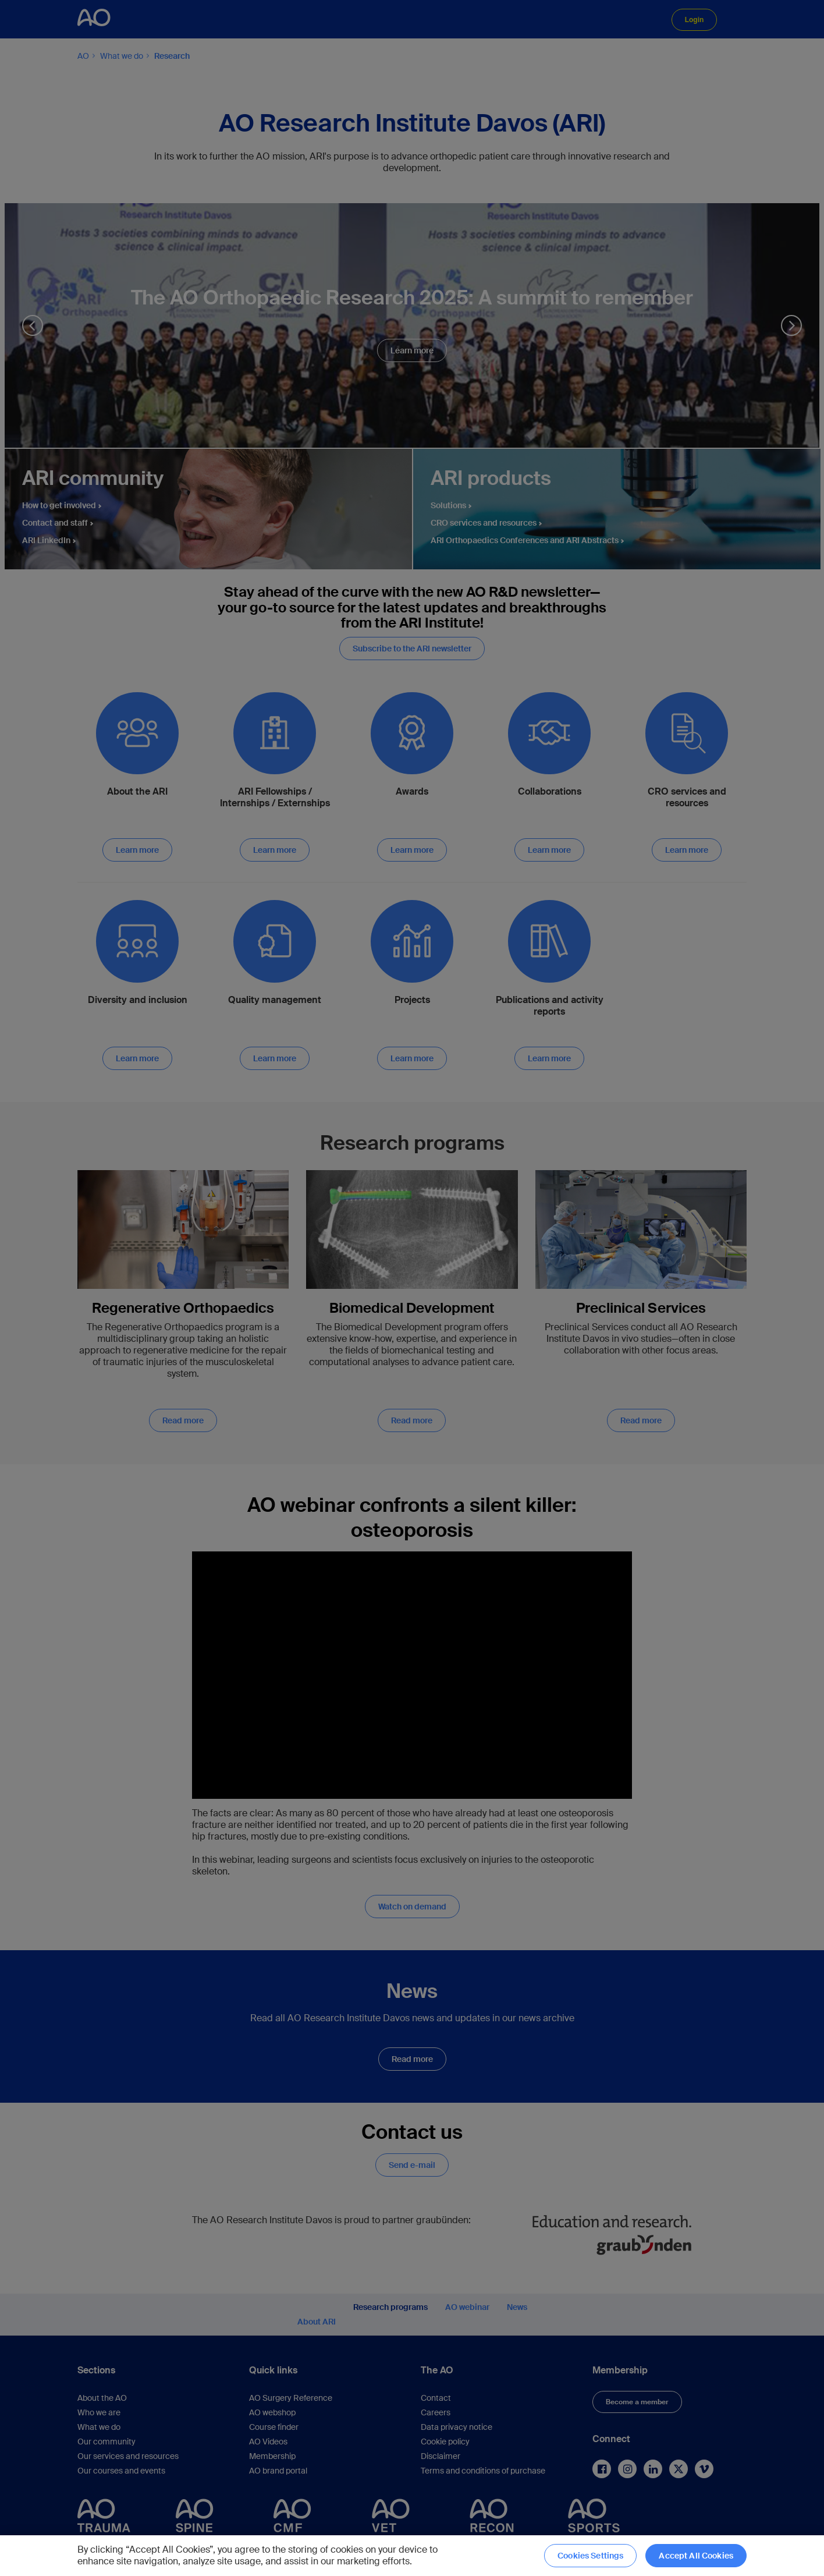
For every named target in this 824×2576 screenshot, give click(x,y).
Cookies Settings (590, 2555)
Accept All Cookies (696, 2555)
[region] (412, 2555)
